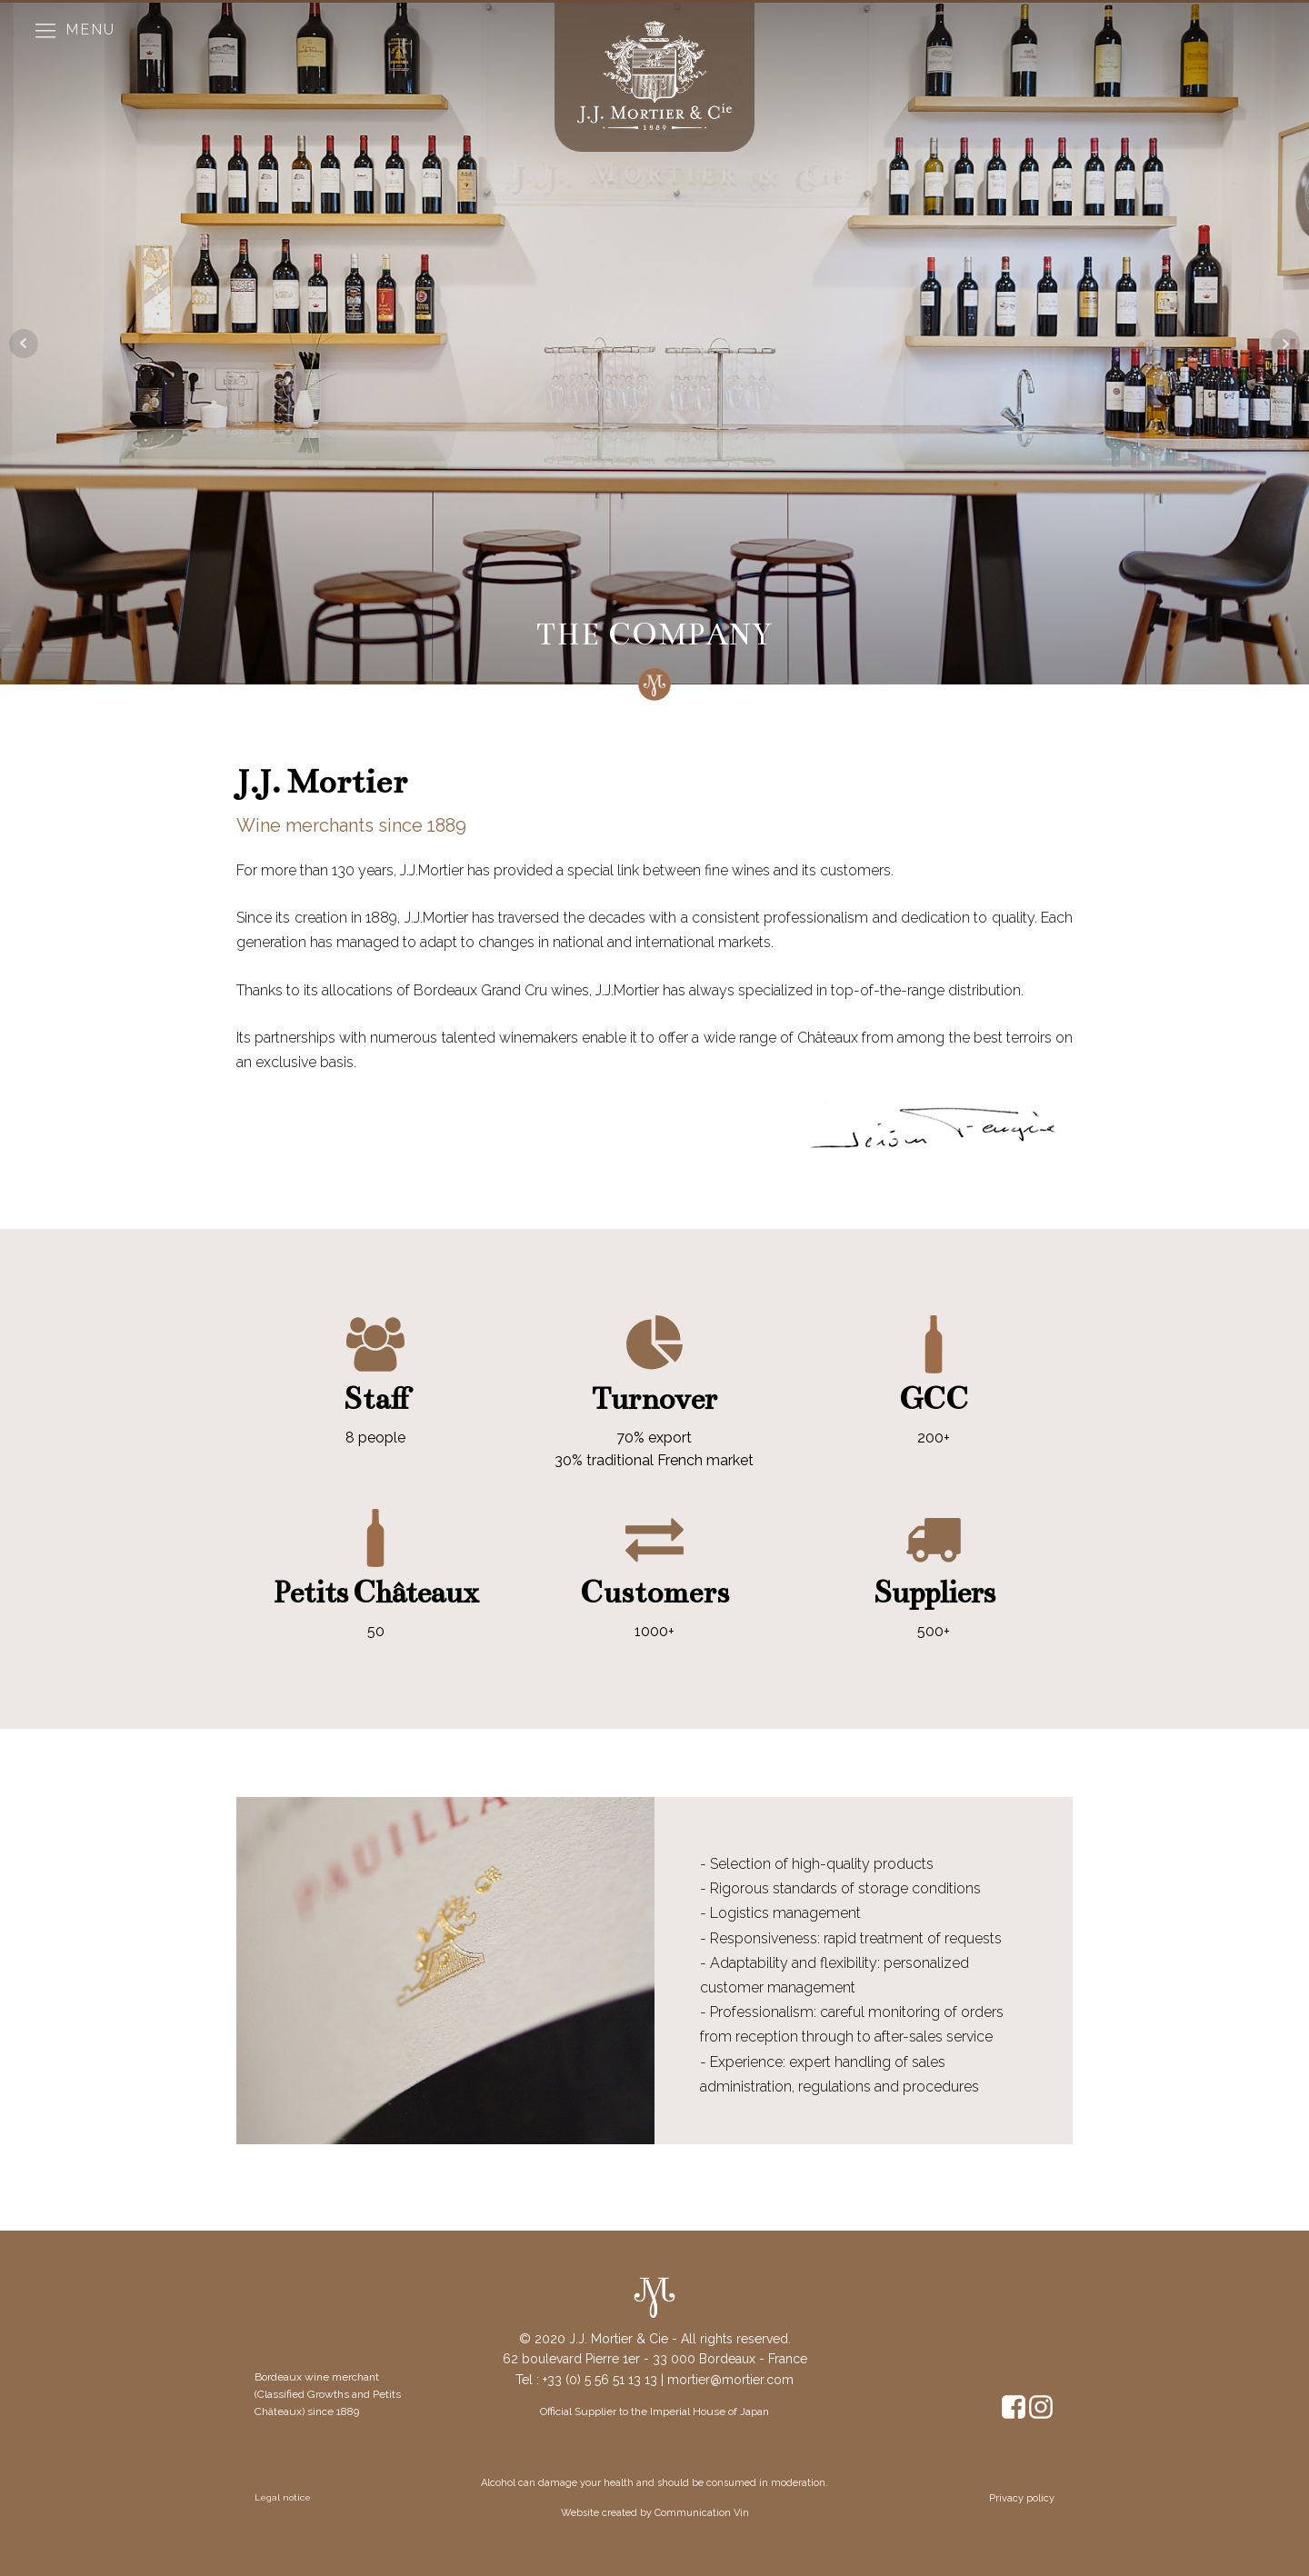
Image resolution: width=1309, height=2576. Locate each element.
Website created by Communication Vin (655, 2513)
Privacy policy (1021, 2498)
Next (1285, 343)
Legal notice (283, 2497)
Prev (23, 343)
